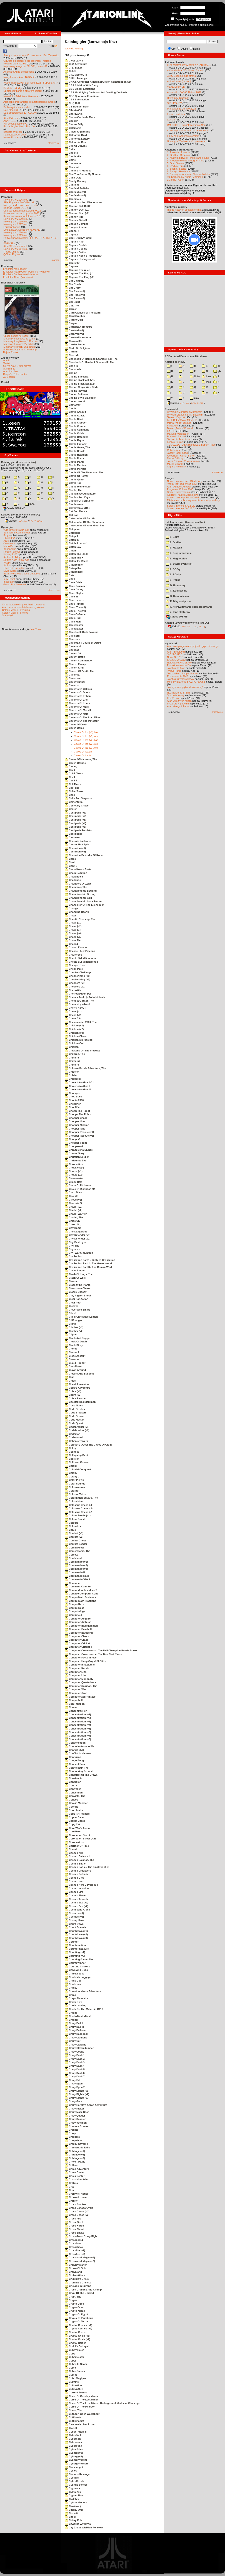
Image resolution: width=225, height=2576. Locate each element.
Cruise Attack (75, 2275)
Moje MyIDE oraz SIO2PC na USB (186, 681)
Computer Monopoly (79, 1679)
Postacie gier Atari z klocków (19, 126)
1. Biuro (172, 537)
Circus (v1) (73, 1199)
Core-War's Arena (77, 1828)
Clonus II (72, 1352)
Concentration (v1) (78, 1714)
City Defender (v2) (77, 1238)
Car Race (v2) (75, 294)
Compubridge (75, 1611)
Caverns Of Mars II (78, 710)
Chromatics (74, 1164)
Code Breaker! (75, 1412)
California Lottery (77, 138)
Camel (70, 159)
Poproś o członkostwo (201, 24)
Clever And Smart (77, 1309)
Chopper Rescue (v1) (79, 1132)
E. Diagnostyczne (178, 601)
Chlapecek (73, 1078)
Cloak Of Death (76, 1341)
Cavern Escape (76, 664)
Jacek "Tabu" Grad (177, 452)
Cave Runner (74, 603)
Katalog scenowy (175, 361)
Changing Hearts (77, 912)
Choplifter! (9, 538)
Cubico (71, 2374)
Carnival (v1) (74, 330)
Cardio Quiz (74, 319)
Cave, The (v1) (75, 607)
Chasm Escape (76, 947)
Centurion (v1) (75, 848)
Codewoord (74, 1437)
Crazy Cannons (76, 2037)
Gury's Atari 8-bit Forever (17, 366)
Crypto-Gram (74, 2307)
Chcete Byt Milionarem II (81, 961)
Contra (71, 1785)
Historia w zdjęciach (178, 97)
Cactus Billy (74, 124)
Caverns (72, 685)
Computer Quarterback (80, 1682)
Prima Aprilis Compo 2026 (181, 108)
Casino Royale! (76, 390)
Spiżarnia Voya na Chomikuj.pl (20, 349)
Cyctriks (72, 2477)
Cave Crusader (76, 586)
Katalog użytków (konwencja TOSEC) (187, 622)
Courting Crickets (77, 1966)
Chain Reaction (76, 873)
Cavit (70, 770)
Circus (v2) (73, 1203)
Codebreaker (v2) (77, 1430)
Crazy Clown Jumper (79, 2048)
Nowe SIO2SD (175, 657)
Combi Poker (74, 1547)
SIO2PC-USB (174, 654)
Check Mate (74, 968)
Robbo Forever (11, 551)
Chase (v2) (73, 926)
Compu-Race (74, 1604)
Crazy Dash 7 (75, 2076)
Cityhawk (72, 1249)
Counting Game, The (79, 1959)
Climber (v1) (74, 1327)
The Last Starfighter (14, 568)
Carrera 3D (73, 341)
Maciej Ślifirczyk (176, 458)
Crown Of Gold (76, 2268)
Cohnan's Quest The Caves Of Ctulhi (88, 1444)
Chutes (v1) (73, 1171)
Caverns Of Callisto (78, 689)
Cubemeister (74, 2357)
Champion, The (76, 887)
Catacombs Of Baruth (80, 518)
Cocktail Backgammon (80, 1401)
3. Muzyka (174, 547)
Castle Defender (76, 437)
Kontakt (5, 382)
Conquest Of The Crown (81, 1774)
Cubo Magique (75, 2378)
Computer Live (75, 1675)
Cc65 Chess (74, 773)
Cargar (71, 323)
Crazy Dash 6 (75, 2073)
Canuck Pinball (76, 220)
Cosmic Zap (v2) (76, 1906)
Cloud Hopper (75, 1363)
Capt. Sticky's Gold (78, 238)
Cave (70, 578)
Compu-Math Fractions (80, 1600)
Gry (173, 48)
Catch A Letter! (76, 543)
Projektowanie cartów (179, 665)
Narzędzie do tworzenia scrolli (20, 205)
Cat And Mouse (76, 511)
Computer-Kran (76, 1693)
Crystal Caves (75, 2332)
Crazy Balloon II (76, 2034)
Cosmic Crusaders (78, 1870)
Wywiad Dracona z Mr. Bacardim (185, 414)
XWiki (6, 363)
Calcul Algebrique (77, 131)
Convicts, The (75, 1796)
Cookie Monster (76, 1803)
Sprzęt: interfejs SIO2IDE (181, 505)
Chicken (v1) (74, 1025)
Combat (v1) (74, 1533)
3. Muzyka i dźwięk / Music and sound (188, 157)
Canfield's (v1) (75, 192)
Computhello (74, 1700)
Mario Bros (9, 546)
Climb (70, 1323)
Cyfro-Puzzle (74, 2481)
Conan (71, 1707)
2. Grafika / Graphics (178, 155)
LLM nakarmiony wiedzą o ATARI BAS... (189, 65)
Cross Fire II (74, 2222)
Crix (69, 2186)
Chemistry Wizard (77, 1004)
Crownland (73, 2271)
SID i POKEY (174, 103)
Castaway (72, 404)
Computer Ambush (78, 1622)
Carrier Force (75, 344)
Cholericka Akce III (78, 1089)
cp (216, 365)
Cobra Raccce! (75, 1398)
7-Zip (31, 521)
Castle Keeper (75, 458)
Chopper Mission (77, 1125)
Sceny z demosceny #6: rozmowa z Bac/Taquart (30, 55)
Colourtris (73, 1526)
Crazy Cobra (74, 2051)
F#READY (173, 425)
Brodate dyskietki (12, 131)
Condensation (75, 1742)
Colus (70, 1529)
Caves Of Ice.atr (83, 751)
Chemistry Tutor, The (79, 1000)
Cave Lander (74, 600)
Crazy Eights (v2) (77, 2094)
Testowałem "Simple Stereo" (182, 673)
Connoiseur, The (76, 1767)
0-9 (6, 477)
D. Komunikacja (177, 596)
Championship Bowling (81, 890)
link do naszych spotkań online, (184, 209)
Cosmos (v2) (74, 1916)
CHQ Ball (72, 103)
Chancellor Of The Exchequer (84, 904)
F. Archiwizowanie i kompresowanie (189, 606)
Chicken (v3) (74, 1032)
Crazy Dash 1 (75, 2055)
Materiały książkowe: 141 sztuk (20, 341)
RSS (53, 46)
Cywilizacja (73, 2506)
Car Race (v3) (75, 298)
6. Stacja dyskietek (179, 563)
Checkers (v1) (75, 983)
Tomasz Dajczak (176, 417)
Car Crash (73, 284)
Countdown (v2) (76, 1934)
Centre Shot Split (77, 844)
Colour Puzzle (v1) (77, 1515)
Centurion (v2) (75, 851)
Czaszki (71, 2513)
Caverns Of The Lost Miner (83, 717)
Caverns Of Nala (76, 713)
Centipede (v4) (75, 823)
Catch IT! (72, 550)
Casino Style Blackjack (80, 397)
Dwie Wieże (10, 570)
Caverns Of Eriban (78, 696)
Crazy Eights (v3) (77, 2098)
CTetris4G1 (73, 110)
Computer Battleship (79, 1632)
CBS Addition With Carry (81, 85)
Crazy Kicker (74, 2108)
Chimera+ (72, 1061)
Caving (71, 766)
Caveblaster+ (75, 628)
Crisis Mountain (76, 2179)
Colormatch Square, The (81, 1497)
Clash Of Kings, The (79, 1274)
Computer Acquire (78, 1618)
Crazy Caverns (75, 2044)
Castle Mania (74, 461)
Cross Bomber (75, 2204)
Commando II (75, 1572)
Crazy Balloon (75, 2030)
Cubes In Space (76, 2364)
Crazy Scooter (75, 2119)
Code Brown (74, 1416)
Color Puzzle (74, 1480)
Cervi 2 (71, 866)
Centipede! (73, 833)
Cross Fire (73, 2218)
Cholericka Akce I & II (79, 1082)
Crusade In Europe (78, 2286)
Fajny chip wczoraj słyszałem (183, 136)
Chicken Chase (76, 1036)
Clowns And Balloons (80, 1373)
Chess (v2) (73, 1015)
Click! (70, 1313)
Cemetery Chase (76, 805)
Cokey (70, 1448)
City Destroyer (75, 1242)
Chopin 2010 (74, 1100)
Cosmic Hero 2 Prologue (81, 1884)
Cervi (70, 862)
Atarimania (9, 368)
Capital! (71, 234)
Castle (70, 408)
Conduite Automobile (79, 1746)
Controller (73, 1789)
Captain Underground (80, 259)
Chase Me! (73, 940)
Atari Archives (10, 371)
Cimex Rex (73, 1182)
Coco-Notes (74, 1405)
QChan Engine (11, 254)
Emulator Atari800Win (15, 269)
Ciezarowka (74, 1178)
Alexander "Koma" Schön (181, 455)
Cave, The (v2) (75, 611)
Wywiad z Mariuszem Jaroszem (184, 412)
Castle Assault (75, 412)
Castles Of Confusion (79, 500)
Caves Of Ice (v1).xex (86, 736)
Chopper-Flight (76, 1142)
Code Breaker (75, 1409)
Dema (196, 48)
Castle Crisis (74, 433)
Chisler (71, 1075)
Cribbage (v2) (75, 2154)
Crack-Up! (73, 1980)
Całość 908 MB (177, 616)
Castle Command (77, 429)
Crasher (71, 2019)
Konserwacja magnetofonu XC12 (21, 216)
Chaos (71, 915)
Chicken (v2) (74, 1029)
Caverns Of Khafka (78, 703)
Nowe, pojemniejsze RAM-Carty (184, 481)
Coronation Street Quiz (80, 1838)
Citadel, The (74, 1217)
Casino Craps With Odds (81, 387)
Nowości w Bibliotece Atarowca (20, 96)
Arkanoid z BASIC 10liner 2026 (184, 92)
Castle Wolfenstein (78, 486)
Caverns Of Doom (77, 692)
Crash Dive (73, 2002)
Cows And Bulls (76, 1970)
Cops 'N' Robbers (77, 1813)
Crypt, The (73, 2296)
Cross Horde (74, 2225)
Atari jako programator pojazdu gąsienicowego (29, 101)
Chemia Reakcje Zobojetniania (85, 997)
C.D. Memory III (76, 74)
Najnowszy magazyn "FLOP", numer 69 (25, 66)
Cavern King (74, 667)
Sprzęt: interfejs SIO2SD (180, 508)
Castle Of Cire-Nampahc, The (84, 472)
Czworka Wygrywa (78, 2523)
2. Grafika (173, 542)
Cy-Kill (71, 2428)
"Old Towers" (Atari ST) (16, 529)
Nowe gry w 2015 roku (15, 235)
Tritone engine (11, 251)
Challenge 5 (74, 876)
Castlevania (74, 504)
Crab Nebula (74, 1973)
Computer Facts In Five (81, 1657)
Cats (69, 575)
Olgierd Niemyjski (177, 466)
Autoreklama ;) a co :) (179, 81)
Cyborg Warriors (76, 2463)
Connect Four (75, 1764)
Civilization (73, 1256)
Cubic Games (75, 2371)
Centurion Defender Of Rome (84, 855)
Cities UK (72, 1220)
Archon (7, 565)
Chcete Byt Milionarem (80, 958)
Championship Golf (78, 897)
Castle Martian (75, 465)
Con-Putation (75, 1703)
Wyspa (7, 562)
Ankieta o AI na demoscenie (18, 71)
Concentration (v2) (78, 1717)
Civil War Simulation (79, 1252)
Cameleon (73, 163)
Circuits (71, 1196)
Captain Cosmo (76, 248)
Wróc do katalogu (74, 48)
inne (30, 503)
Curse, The (73, 2410)
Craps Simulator (76, 1998)
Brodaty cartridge (12, 88)
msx (206, 381)
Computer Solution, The (81, 1686)
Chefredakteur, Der (78, 993)
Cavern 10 (73, 653)
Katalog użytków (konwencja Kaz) (185, 522)
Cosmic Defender (77, 1874)
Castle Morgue (75, 468)
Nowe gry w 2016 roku (15, 232)
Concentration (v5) (78, 1728)
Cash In (71, 366)
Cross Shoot (74, 2229)
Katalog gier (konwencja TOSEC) (20, 514)
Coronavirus (74, 1842)
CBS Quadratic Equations (82, 96)
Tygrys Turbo (174, 670)
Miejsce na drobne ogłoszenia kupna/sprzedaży (193, 500)
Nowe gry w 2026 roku (15, 199)
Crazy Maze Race (77, 2112)
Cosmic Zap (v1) (76, 1902)
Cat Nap (71, 515)
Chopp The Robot (77, 1110)
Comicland (73, 1558)
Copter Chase (75, 1820)
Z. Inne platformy (178, 612)
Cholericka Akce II (77, 1086)
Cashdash (73, 369)
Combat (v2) (74, 1536)
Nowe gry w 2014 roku (15, 248)
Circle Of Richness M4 (80, 1189)
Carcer (71, 309)
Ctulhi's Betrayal (76, 2346)
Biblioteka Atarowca (13, 282)
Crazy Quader (75, 2115)
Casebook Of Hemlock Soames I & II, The (91, 358)
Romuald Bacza (176, 436)
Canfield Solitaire (77, 188)
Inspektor (8, 581)
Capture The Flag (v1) (80, 273)
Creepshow (73, 2140)
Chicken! (72, 1047)
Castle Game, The (77, 447)
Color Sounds (75, 1483)
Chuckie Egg (74, 1167)
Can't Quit (73, 177)
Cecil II (71, 780)
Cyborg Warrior (76, 2460)
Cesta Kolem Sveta (78, 869)
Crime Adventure (77, 2169)
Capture (71, 266)
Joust (6, 540)
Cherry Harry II (75, 1007)
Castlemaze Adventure (80, 493)
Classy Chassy (76, 1292)
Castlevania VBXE (77, 508)
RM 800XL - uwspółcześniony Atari (186, 125)
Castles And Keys (77, 497)
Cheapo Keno (75, 965)
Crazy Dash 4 (75, 2065)
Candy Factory (75, 181)
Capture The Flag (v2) (80, 277)
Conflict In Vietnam (78, 1753)
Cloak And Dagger (77, 1338)
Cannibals (73, 199)
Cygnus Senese (76, 2484)
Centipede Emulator (78, 830)
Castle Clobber (76, 422)
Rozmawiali (171, 409)
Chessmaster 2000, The (81, 1022)
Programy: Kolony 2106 (180, 489)
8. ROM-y (173, 574)
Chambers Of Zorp (78, 883)
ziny (194, 398)
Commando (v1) (76, 1561)
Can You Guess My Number (83, 174)
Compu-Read (75, 1608)
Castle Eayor (74, 440)
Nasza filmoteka (12, 137)
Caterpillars (74, 571)
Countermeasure (77, 1948)
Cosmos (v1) (74, 1913)
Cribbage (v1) (75, 2151)
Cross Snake (74, 2232)
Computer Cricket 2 (78, 1646)
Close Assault (75, 1355)
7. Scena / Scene (176, 168)
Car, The (72, 305)
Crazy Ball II (74, 2023)
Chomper (72, 1093)
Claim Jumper (75, 1270)
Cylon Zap (73, 2492)
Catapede (72, 532)
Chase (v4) (73, 933)
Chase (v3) (73, 929)
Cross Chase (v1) (77, 2211)
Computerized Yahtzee (80, 1696)
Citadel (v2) (73, 1210)
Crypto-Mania (75, 2310)
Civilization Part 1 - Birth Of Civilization (90, 1260)
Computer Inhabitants (80, 1664)
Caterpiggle (74, 564)
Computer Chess (77, 1636)
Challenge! (73, 880)
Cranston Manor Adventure (83, 1991)
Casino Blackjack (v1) (80, 380)
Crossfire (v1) (75, 2250)
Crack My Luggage (78, 1977)
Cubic (70, 2367)
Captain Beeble (76, 245)
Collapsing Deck (76, 1455)
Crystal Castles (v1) (78, 2325)
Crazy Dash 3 (75, 2062)
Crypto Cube (74, 2303)
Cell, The (72, 787)
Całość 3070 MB (14, 508)
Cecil (70, 777)
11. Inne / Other (175, 179)
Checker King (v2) (77, 979)
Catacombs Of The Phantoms (84, 522)
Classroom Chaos (77, 1288)
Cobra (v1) (73, 1391)
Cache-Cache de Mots (80, 117)
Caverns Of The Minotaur (82, 720)
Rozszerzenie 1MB (177, 676)
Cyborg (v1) (74, 2452)
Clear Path (73, 1302)
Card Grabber (75, 316)
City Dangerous (76, 1231)
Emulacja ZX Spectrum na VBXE (21, 229)
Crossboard (74, 2240)
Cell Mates (73, 784)
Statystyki (7, 615)
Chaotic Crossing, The (80, 919)
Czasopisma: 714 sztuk (16, 335)
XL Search (9, 376)
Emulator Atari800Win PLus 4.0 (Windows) (26, 271)
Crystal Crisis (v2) (77, 2339)
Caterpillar (73, 568)
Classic (71, 1281)
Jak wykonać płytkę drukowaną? (185, 687)
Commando (9, 543)
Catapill (71, 536)
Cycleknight (74, 2467)
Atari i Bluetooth (176, 651)
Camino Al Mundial (78, 170)
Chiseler (72, 1071)
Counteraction (75, 1945)
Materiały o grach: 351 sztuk (19, 346)
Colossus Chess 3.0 (78, 1505)
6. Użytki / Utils (175, 166)
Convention (74, 1792)
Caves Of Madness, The (81, 759)
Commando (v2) (76, 1565)
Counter (71, 1941)
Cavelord (72, 635)
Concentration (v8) (78, 1739)
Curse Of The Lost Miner (81, 2399)
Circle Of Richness (78, 1185)
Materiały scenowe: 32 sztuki (19, 338)
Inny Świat (9, 579)
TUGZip (38, 521)
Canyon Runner (76, 227)
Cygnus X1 (73, 2488)
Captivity (72, 263)
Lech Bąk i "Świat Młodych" (182, 420)
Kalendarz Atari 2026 (15, 134)
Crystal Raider (75, 2342)
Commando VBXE (77, 1579)
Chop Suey (73, 1096)
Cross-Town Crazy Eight (81, 2236)
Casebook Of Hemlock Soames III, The (89, 362)
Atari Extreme (11, 118)
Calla (70, 149)
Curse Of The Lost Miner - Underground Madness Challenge (102, 2403)
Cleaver (71, 1306)
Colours (71, 1522)
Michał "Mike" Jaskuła (179, 422)
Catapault (72, 529)
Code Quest (74, 1423)
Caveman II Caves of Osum (83, 642)
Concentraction (76, 1710)
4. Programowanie (179, 553)
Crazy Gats (73, 2101)
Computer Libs (76, 1672)
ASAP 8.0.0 (9, 121)
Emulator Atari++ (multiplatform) (20, 274)
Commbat (72, 1583)
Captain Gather (76, 252)
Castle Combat (75, 426)
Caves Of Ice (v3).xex (86, 747)
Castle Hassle (75, 451)
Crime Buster (75, 2172)
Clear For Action (76, 1299)
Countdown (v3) (76, 1938)
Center (71, 809)
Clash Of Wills (75, 1277)
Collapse (72, 1451)
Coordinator (74, 1810)
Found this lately (176, 114)
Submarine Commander (16, 532)
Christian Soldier (77, 1156)
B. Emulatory (175, 585)
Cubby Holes (74, 2350)
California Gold (76, 135)
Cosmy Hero (74, 1920)
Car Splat (72, 302)
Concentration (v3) (78, 1721)
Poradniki (6, 197)
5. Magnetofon (176, 558)
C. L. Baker (73, 67)
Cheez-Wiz (73, 990)
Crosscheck (74, 2247)
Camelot (72, 167)
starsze (56, 260)
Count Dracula (75, 1927)
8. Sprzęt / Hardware (178, 171)
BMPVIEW (9, 243)
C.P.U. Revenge (76, 78)
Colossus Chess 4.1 (78, 1512)
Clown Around (75, 1370)
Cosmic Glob (74, 1877)
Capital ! (72, 231)
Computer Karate (77, 1668)
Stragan (169, 478)
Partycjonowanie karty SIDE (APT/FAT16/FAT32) (30, 238)
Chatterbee (73, 954)
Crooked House (76, 2197)
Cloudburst (73, 1366)
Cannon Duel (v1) (77, 209)
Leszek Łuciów (175, 442)
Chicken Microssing (78, 1039)
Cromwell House (76, 2193)
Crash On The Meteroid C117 (84, 2009)
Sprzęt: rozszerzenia (178, 492)
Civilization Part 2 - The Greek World (88, 1263)
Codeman (72, 1434)
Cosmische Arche (77, 1909)
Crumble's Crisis (77, 2279)
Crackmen (73, 1984)
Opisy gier (7, 527)
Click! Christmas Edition (81, 1316)
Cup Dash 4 (74, 2388)
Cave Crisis (73, 582)
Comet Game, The (77, 1551)
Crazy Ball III (74, 2026)
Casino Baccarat (76, 376)
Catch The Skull (76, 554)
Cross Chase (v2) (77, 2215)
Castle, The (73, 490)
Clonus (71, 1348)
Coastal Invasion (77, 1384)
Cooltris (71, 1806)
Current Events (76, 2392)
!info (195, 376)
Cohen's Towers (76, 1441)
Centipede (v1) (75, 812)
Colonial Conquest (78, 1469)
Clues (70, 1380)
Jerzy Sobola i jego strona (181, 75)
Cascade (72, 355)
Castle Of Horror (76, 475)
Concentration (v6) (78, 1732)
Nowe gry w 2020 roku (15, 218)
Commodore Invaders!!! (81, 1590)
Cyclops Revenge (77, 2474)
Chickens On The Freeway (82, 1050)
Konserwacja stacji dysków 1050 (21, 213)
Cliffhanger (73, 1320)
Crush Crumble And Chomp (83, 2289)
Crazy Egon (74, 2083)
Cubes (71, 2360)
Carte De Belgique (77, 348)
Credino (71, 2129)
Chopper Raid (75, 1128)
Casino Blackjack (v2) (80, 383)
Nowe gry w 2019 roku (15, 221)
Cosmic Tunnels (76, 1899)
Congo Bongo (75, 1760)
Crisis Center (75, 2176)
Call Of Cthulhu (76, 145)
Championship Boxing (80, 894)
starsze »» (54, 143)
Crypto (71, 2300)
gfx (217, 371)
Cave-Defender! (76, 614)
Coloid (71, 1465)
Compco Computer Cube (81, 1593)
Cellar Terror (74, 791)
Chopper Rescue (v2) (79, 1135)
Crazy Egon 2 (75, 2087)
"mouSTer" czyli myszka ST (182, 483)
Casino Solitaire (76, 394)
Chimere (72, 1064)
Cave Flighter (75, 593)
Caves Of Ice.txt (83, 755)
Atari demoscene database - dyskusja (23, 607)
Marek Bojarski (175, 463)
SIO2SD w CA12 (176, 659)
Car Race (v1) (75, 291)
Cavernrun (73, 678)
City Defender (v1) (77, 1235)
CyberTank (73, 2435)
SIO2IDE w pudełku (178, 703)
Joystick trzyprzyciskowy (180, 679)
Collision (72, 1458)
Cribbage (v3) (75, 2158)
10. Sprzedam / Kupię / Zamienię (185, 177)
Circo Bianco (74, 1192)
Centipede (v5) (75, 826)
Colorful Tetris (75, 1494)
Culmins (72, 2381)
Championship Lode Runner (83, 901)
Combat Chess (75, 1540)
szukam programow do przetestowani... (188, 130)
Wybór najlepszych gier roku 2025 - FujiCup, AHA (30, 82)
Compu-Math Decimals (80, 1597)
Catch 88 (72, 539)
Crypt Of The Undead (79, 2293)
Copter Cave (74, 1817)
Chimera (72, 1057)
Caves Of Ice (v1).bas (86, 732)
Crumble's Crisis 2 (78, 2282)
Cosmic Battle (75, 1863)
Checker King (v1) (77, 975)
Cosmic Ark (74, 1853)
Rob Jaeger (173, 450)
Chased (71, 944)
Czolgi (70, 2516)
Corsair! (71, 1849)
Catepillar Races (76, 561)
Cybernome (74, 2442)
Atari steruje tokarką (178, 706)
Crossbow (73, 2243)
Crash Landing (75, 2005)
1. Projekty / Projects (178, 152)
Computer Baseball (78, 1629)
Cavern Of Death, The (79, 671)
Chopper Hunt (75, 1121)
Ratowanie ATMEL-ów (179, 662)
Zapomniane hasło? (176, 24)
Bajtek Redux (10, 352)
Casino (71, 373)
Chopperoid (74, 1146)
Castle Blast (74, 419)
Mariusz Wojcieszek (178, 433)
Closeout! (72, 1359)
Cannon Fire (74, 216)
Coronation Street (77, 1835)
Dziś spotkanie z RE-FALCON (20, 112)
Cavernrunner (75, 682)
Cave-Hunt (73, 618)
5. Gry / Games (175, 163)
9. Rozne (173, 580)
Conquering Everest (79, 1771)
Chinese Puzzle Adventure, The (85, 1068)
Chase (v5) (73, 937)
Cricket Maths (75, 2161)
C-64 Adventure (76, 64)
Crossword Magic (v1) (80, 2257)
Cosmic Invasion (77, 1888)
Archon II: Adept (12, 557)
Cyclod (71, 2470)
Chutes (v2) (73, 1174)
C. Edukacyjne (176, 590)
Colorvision (74, 1501)
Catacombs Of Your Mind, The (84, 525)
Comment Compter (78, 1586)
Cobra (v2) (73, 1394)
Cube (70, 2353)
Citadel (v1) (73, 1206)
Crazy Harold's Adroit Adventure (86, 2105)
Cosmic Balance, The (79, 1860)
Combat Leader (76, 1544)
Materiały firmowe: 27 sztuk (18, 344)
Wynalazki (171, 643)
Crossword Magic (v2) (80, 2261)
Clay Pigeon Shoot (78, 1295)
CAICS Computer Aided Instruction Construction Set (98, 81)
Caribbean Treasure (78, 326)
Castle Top (73, 483)
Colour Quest (75, 1519)
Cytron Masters (76, 2502)
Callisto (71, 152)
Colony (71, 1473)
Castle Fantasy (76, 444)
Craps (70, 1995)
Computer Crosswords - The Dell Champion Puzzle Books (101, 1650)
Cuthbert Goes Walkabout (82, 2414)
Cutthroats (73, 2417)
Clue (69, 1377)
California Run (75, 142)
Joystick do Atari (176, 668)
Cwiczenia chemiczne (80, 2424)
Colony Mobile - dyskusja (16, 610)
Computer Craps (76, 1639)
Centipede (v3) (75, 819)
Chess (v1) (73, 1011)
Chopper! (72, 1139)
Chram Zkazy (75, 1153)
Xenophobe (9, 549)
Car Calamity (74, 280)
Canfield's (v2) (75, 195)
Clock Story (74, 1345)
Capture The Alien (77, 270)
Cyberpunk (73, 2445)
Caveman (72, 639)
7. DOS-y (173, 569)
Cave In (71, 596)
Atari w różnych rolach (179, 700)
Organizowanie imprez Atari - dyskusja (23, 604)
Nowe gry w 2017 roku (15, 224)
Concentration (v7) (78, 1735)
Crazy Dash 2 (75, 2058)
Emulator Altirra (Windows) (18, 277)
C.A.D (70, 71)
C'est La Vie (74, 60)
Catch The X (74, 557)
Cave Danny (74, 589)
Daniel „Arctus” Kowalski (180, 428)
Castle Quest (74, 479)
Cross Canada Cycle (79, 2207)
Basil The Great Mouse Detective (21, 573)
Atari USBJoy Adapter (179, 486)
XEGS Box (173, 698)
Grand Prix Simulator (15, 584)
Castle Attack (75, 415)
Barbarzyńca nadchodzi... (17, 107)
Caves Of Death (76, 724)
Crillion (71, 2165)
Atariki (6, 360)
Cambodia (73, 156)
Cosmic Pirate (75, 1895)
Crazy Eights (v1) (77, 2090)
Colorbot (72, 1490)
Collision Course (77, 1462)
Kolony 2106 (10, 554)
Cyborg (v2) (74, 2456)
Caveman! (73, 646)
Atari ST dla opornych (15, 246)
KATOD (171, 431)
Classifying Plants (77, 1284)
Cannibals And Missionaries (83, 202)
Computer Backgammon (81, 1625)
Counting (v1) (75, 1952)
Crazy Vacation (76, 2122)
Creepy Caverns (76, 2143)
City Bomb (73, 1228)
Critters (71, 2183)
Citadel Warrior (76, 1213)
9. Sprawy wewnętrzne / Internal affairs (188, 174)
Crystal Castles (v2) (78, 2328)
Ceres (70, 858)
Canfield (72, 184)
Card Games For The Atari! (83, 312)
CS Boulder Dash (77, 106)
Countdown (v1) (76, 1931)
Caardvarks (73, 113)
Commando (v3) (76, 1568)
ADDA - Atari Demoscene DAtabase (186, 356)
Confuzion (73, 1757)
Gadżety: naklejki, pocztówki (182, 494)
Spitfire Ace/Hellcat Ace (16, 560)
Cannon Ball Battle (78, 206)
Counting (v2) (75, 1955)
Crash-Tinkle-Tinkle (78, 2016)
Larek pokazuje (11, 227)
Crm (69, 2190)
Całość (11, 520)
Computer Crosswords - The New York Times (93, 1654)
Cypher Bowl (74, 2495)
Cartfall (71, 351)
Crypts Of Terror (76, 2321)
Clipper (71, 1334)
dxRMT (171, 119)
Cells (70, 794)
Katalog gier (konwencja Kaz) (18, 462)
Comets (71, 1554)
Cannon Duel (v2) (77, 213)
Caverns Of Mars (77, 706)
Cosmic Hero (74, 1881)
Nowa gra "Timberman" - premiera (186, 141)
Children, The (75, 1054)
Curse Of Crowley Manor (81, 2396)
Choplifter (73, 1103)
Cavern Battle (75, 656)
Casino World (75, 401)
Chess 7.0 (72, 1018)
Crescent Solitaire (77, 2147)
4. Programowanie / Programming (185, 160)
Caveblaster (74, 625)
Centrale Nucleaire (78, 841)
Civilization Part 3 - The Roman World (89, 1267)
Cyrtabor (72, 2499)
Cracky (71, 1987)
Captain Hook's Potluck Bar (83, 255)
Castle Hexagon (76, 454)
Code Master (74, 1419)
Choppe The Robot (78, 1114)
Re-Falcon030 (11, 110)
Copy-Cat (72, 1824)
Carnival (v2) (74, 333)
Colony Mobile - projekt (15, 612)
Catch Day (73, 547)
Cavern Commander (79, 660)
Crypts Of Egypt (76, 2314)
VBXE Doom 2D (176, 86)
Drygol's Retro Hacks (15, 374)
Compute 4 (73, 1615)
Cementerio (74, 802)
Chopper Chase (76, 1118)
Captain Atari (74, 241)
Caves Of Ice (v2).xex (86, 743)
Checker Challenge (78, 972)
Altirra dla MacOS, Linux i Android (185, 70)
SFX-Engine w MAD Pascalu (19, 202)
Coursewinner (75, 1962)
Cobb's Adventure (77, 1387)
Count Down (74, 1924)
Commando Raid (77, 1575)
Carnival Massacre (78, 337)
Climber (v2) (74, 1331)
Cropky (71, 2200)
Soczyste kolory (176, 695)
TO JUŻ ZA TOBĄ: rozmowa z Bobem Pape (191, 444)
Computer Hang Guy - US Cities (85, 1661)
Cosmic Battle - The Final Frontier (87, 1867)
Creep (70, 2133)
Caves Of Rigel (76, 763)
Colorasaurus (75, 1487)
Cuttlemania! (74, 2421)
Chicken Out (74, 1043)
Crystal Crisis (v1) (77, 2335)
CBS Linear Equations (80, 88)
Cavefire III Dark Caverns (81, 632)
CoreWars (73, 1831)
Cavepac (72, 649)
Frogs (6, 535)
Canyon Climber (76, 223)
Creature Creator (77, 2126)
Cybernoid (73, 2438)
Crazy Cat (72, 2041)
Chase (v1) (73, 922)
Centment (72, 837)
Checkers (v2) (75, 986)
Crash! (71, 2012)
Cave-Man (73, 621)
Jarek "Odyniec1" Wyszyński (183, 461)
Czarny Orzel (74, 2509)
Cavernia (72, 674)
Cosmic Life (74, 1891)
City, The (72, 1245)
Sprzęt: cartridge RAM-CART (183, 497)
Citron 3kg (73, 1224)
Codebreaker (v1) (77, 1427)
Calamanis (73, 128)
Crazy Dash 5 (75, 2069)
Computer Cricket (77, 1643)
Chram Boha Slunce (79, 1149)
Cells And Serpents (78, 798)
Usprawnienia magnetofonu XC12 (22, 210)
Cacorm (71, 121)
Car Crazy (72, 287)
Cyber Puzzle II (76, 2431)
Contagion (73, 1781)
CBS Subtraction (77, 99)
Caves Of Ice (74, 728)
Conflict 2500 (75, 1750)
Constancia (73, 1778)
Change (71, 908)
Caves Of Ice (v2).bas (86, 740)
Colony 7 (72, 1476)
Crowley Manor (76, 2264)
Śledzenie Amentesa (178, 439)
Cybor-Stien (74, 2449)
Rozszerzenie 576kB (178, 692)
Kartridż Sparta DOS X (16, 208)
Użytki (184, 48)
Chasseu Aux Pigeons (80, 951)
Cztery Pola (73, 2520)
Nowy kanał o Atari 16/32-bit (19, 77)
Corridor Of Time (77, 1845)
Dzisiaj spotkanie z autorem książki (22, 90)
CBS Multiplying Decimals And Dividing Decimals (96, 92)
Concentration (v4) (78, 1725)
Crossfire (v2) (75, 2254)
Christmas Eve (75, 1160)
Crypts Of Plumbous (79, 2318)
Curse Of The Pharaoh (80, 2406)
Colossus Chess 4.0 (78, 1508)
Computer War (75, 1689)
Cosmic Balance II (77, 1856)
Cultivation (73, 2385)
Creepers (72, 2136)
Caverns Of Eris (76, 699)
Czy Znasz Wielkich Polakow (84, 2527)
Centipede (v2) (75, 816)
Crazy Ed (72, 2080)
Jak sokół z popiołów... (15, 123)
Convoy (71, 1799)
